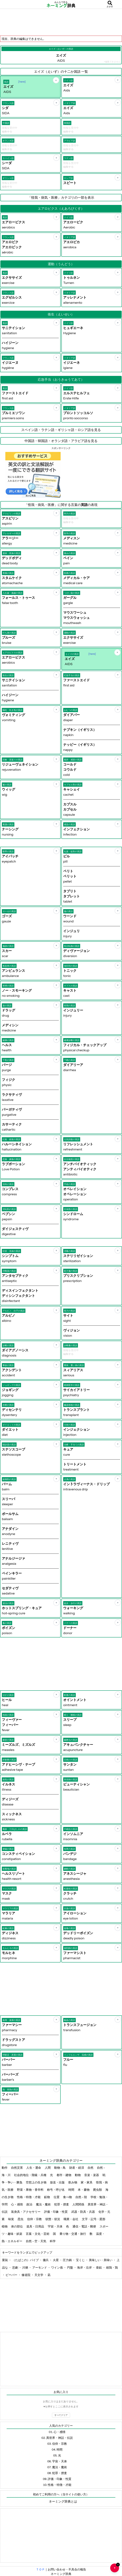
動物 (78, 2175)
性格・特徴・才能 (29, 2197)
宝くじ (80, 2260)
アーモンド (40, 2267)
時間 (71, 2189)
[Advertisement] (61, 22)
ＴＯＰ (40, 2569)
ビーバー (12, 2275)
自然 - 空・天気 (36, 2241)
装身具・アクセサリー (26, 2212)
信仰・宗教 (34, 2219)
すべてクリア (61, 2415)
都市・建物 (64, 2175)
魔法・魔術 (43, 2204)
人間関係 (78, 2204)
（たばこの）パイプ (25, 2260)
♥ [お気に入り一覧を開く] (116, 2566)
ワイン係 (57, 2267)
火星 (56, 2260)
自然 (91, 2167)
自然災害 (17, 2167)
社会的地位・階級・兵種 (30, 2175)
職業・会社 (71, 2219)
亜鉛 (99, 2267)
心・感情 (17, 2204)
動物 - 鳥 (60, 2167)
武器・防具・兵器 (83, 2212)
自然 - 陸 (81, 2197)
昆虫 (21, 2219)
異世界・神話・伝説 (59, 2438)
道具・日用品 (35, 2226)
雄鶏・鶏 (112, 2267)
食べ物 (67, 2197)
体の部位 (17, 2226)
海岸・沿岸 (84, 2267)
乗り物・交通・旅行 (73, 2234)
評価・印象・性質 (56, 2212)
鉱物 (47, 2197)
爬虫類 (97, 2189)
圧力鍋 (67, 2260)
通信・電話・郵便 (84, 2226)
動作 (5, 2167)
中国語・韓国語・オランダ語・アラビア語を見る (61, 441)
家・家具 (87, 2182)
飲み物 (73, 2182)
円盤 (70, 2267)
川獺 (25, 2267)
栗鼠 (5, 2260)
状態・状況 (53, 2219)
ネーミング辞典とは (63, 2501)
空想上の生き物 (36, 2182)
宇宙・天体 (55, 2226)
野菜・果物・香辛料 (30, 2189)
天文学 (39, 2275)
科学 (53, 2241)
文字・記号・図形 (94, 2219)
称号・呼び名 (56, 2189)
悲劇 (15, 2267)
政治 (29, 2204)
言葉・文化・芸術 (38, 2234)
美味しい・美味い (101, 2260)
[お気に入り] (56, 80)
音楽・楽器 (92, 2175)
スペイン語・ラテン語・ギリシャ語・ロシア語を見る (61, 430)
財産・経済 (77, 2167)
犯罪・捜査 (61, 2204)
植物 (5, 2226)
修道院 (26, 2275)
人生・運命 (34, 2167)
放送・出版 (57, 2182)
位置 (57, 2197)
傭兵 (46, 2260)
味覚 (11, 2219)
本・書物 (84, 2189)
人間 (48, 2167)
